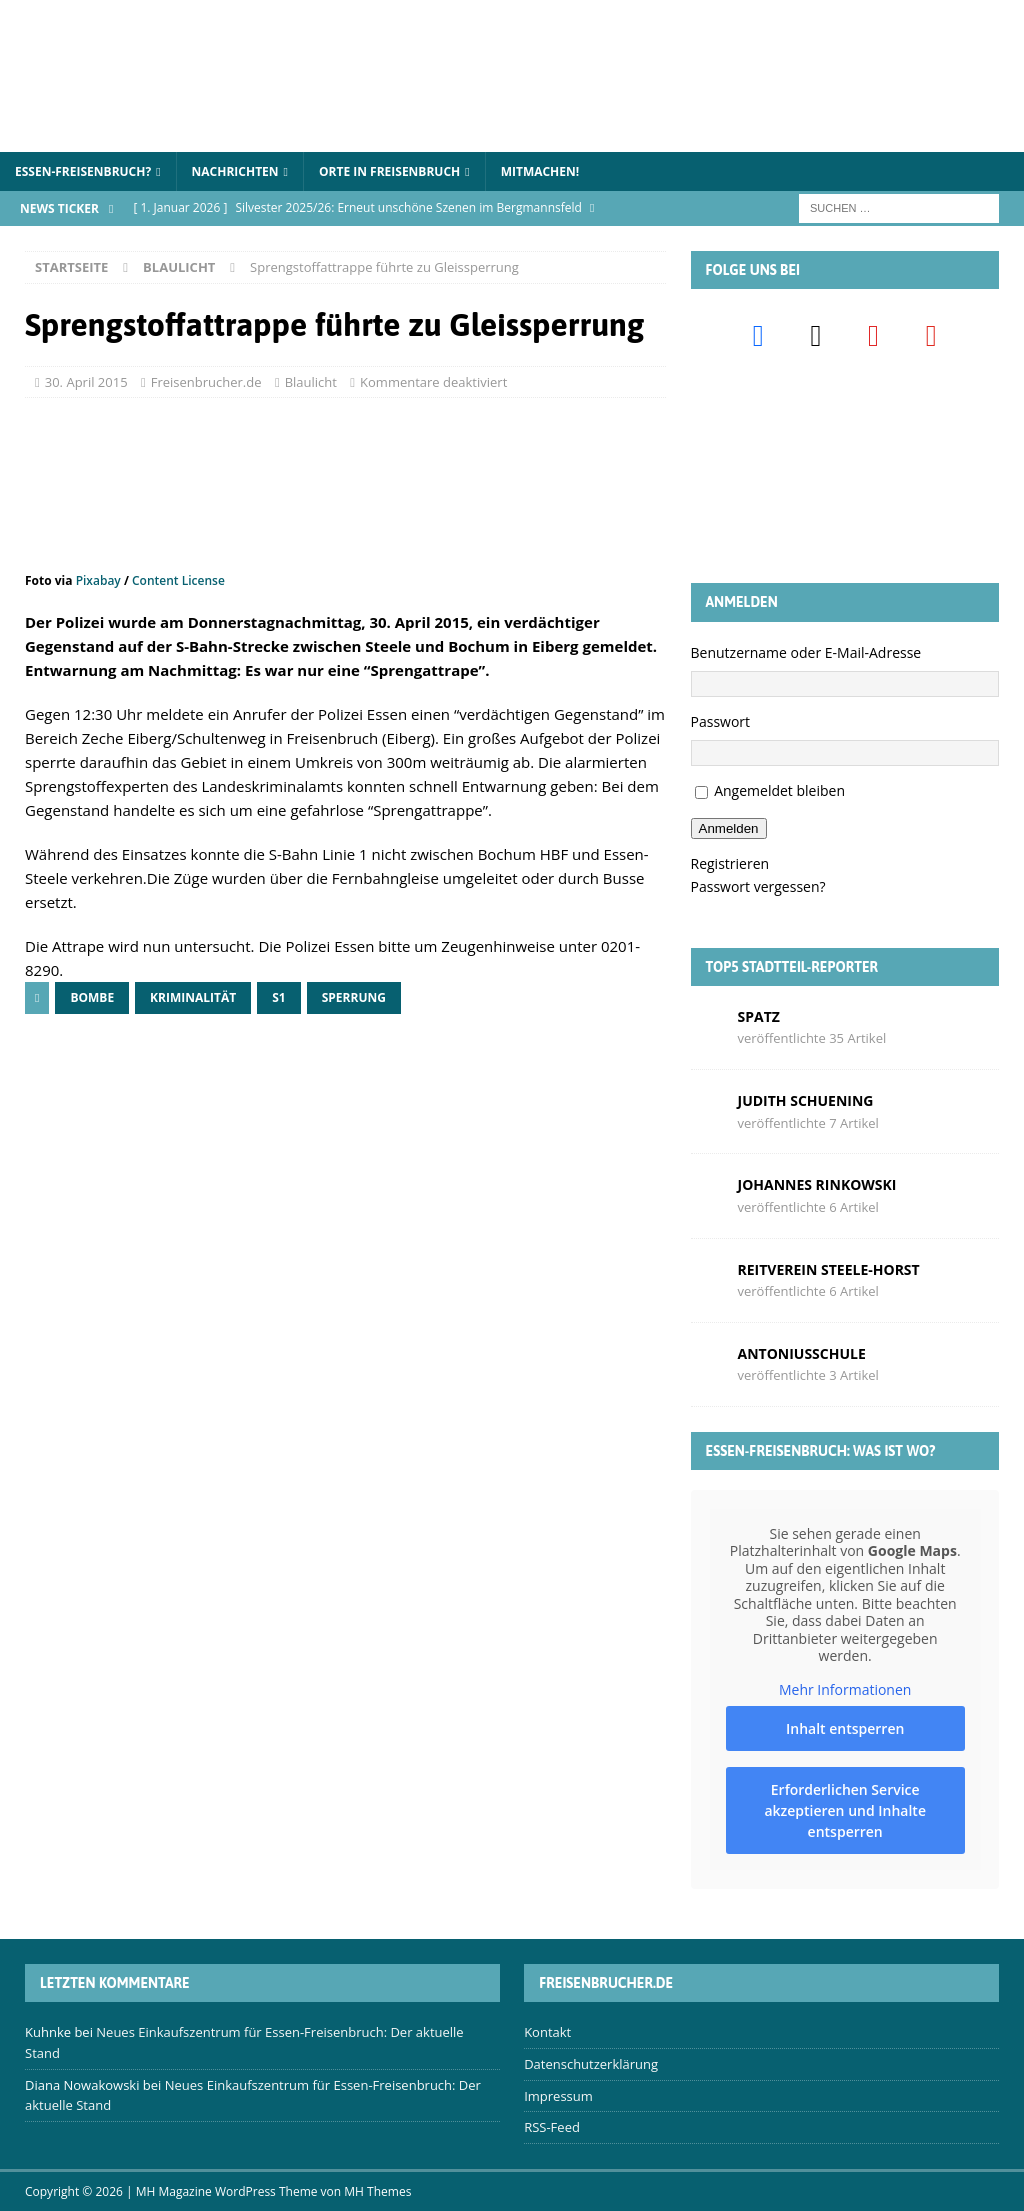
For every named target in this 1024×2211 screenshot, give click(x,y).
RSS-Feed (552, 2127)
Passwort (721, 721)
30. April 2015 (86, 382)
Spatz (759, 1016)
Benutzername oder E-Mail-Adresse (806, 652)
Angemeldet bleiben (779, 790)
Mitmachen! (540, 171)
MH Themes (377, 2191)
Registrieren (730, 863)
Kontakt (547, 2032)
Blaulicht (311, 382)
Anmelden (729, 828)
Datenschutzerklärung (591, 2064)
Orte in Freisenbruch (389, 171)
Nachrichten (235, 171)
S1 (278, 997)
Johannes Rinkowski (817, 1184)
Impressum (558, 2096)
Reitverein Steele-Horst (829, 1269)
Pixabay (98, 580)
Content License (178, 580)
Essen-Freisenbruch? (83, 171)
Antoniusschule (802, 1353)
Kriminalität (193, 997)
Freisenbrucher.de (206, 382)
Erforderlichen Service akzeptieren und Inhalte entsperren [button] (845, 1810)
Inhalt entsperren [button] (844, 1728)
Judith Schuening (806, 1100)
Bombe (92, 997)
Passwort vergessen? (758, 886)
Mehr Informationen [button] (844, 1690)
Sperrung (354, 997)
